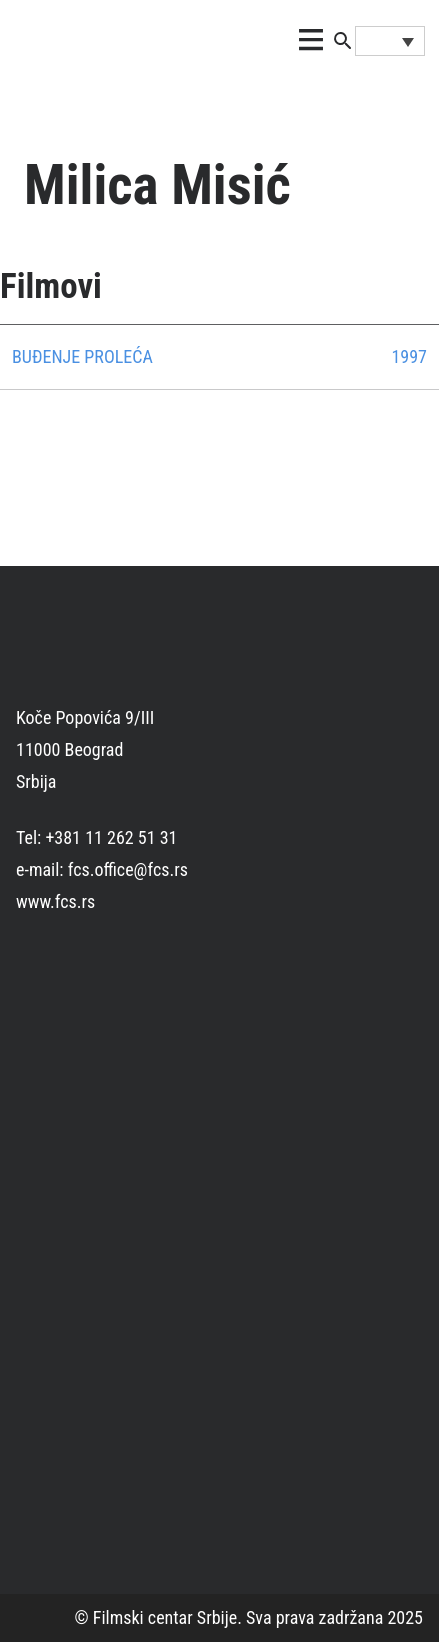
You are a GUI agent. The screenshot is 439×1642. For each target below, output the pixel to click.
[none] (390, 41)
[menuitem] (390, 41)
